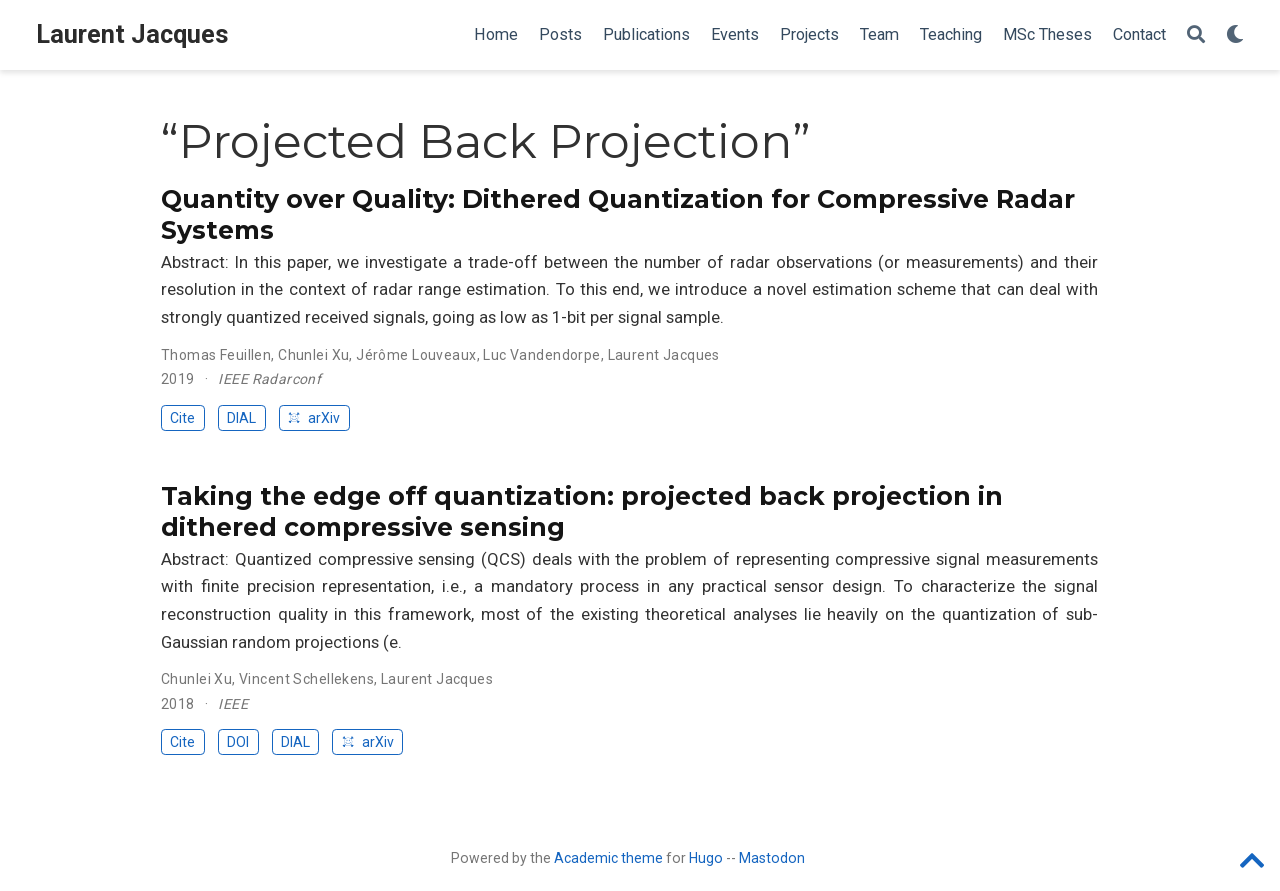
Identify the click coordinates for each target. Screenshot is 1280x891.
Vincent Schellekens (306, 679)
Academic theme (608, 858)
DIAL (241, 418)
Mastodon (772, 858)
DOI (238, 742)
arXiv (314, 418)
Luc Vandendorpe (541, 355)
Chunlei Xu (313, 355)
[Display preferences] (1235, 35)
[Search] (1196, 35)
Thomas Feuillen (216, 355)
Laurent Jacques (132, 34)
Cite (182, 418)
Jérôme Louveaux (416, 355)
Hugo (706, 858)
